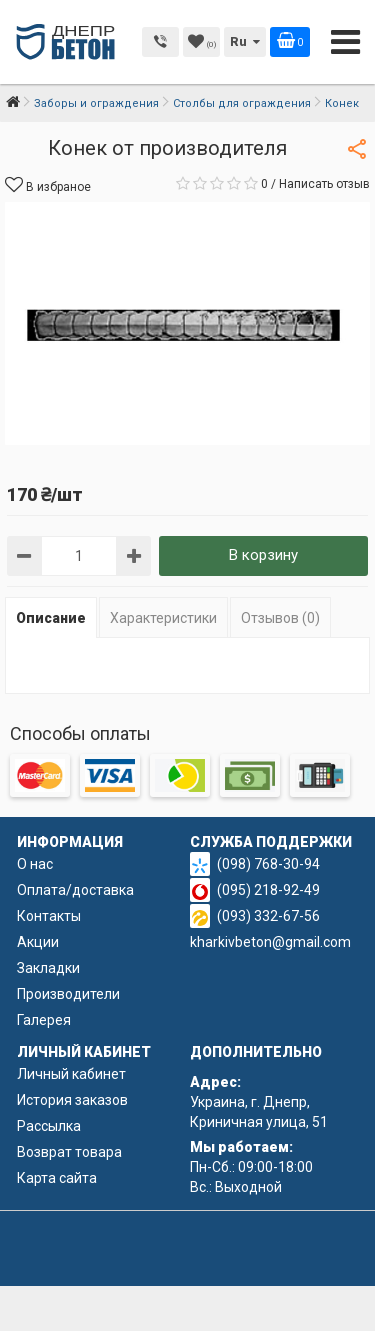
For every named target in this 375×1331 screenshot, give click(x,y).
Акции (38, 942)
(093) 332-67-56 (268, 916)
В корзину (263, 555)
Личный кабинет (71, 1074)
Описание (51, 618)
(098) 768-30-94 (268, 864)
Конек (342, 103)
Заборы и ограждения (96, 103)
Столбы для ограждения (242, 103)
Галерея (44, 1020)
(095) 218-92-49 (268, 890)
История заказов (72, 1100)
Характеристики (163, 618)
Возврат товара (69, 1152)
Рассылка (49, 1126)
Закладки (48, 968)
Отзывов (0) (280, 618)
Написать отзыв (324, 184)
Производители (68, 994)
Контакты (49, 916)
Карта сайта (57, 1178)
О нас (35, 864)
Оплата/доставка (75, 890)
